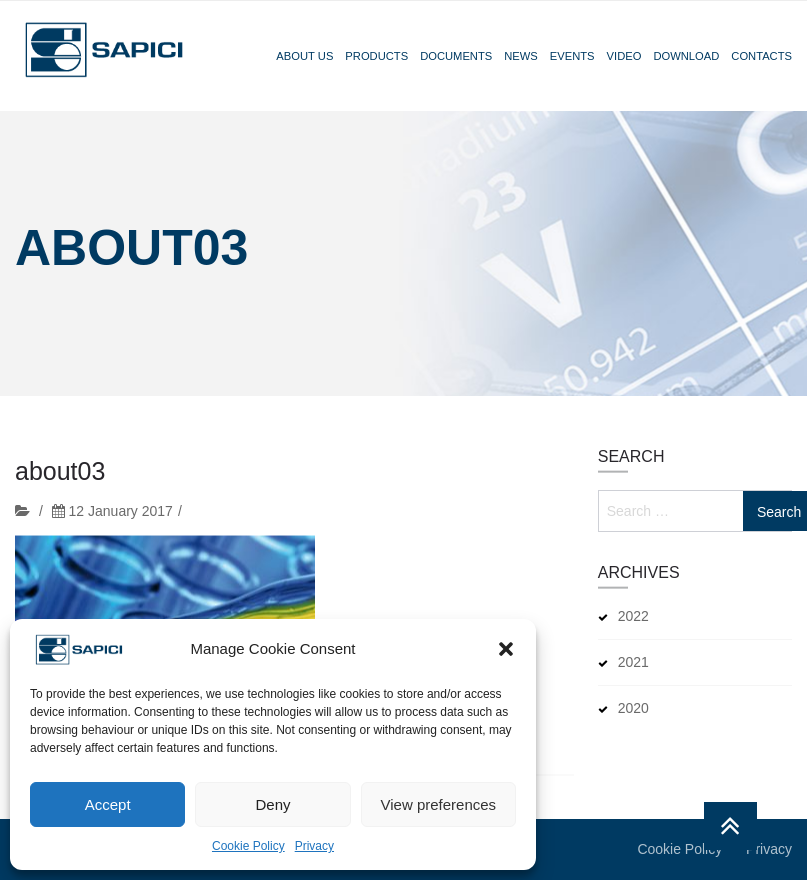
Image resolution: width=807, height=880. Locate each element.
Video (624, 56)
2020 (633, 708)
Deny (272, 804)
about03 (60, 477)
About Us (304, 56)
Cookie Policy (248, 846)
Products (376, 56)
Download (686, 56)
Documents (456, 56)
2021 (633, 662)
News (521, 56)
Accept (108, 804)
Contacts (761, 56)
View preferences (439, 804)
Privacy (314, 846)
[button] (506, 649)
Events (572, 56)
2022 (633, 616)
